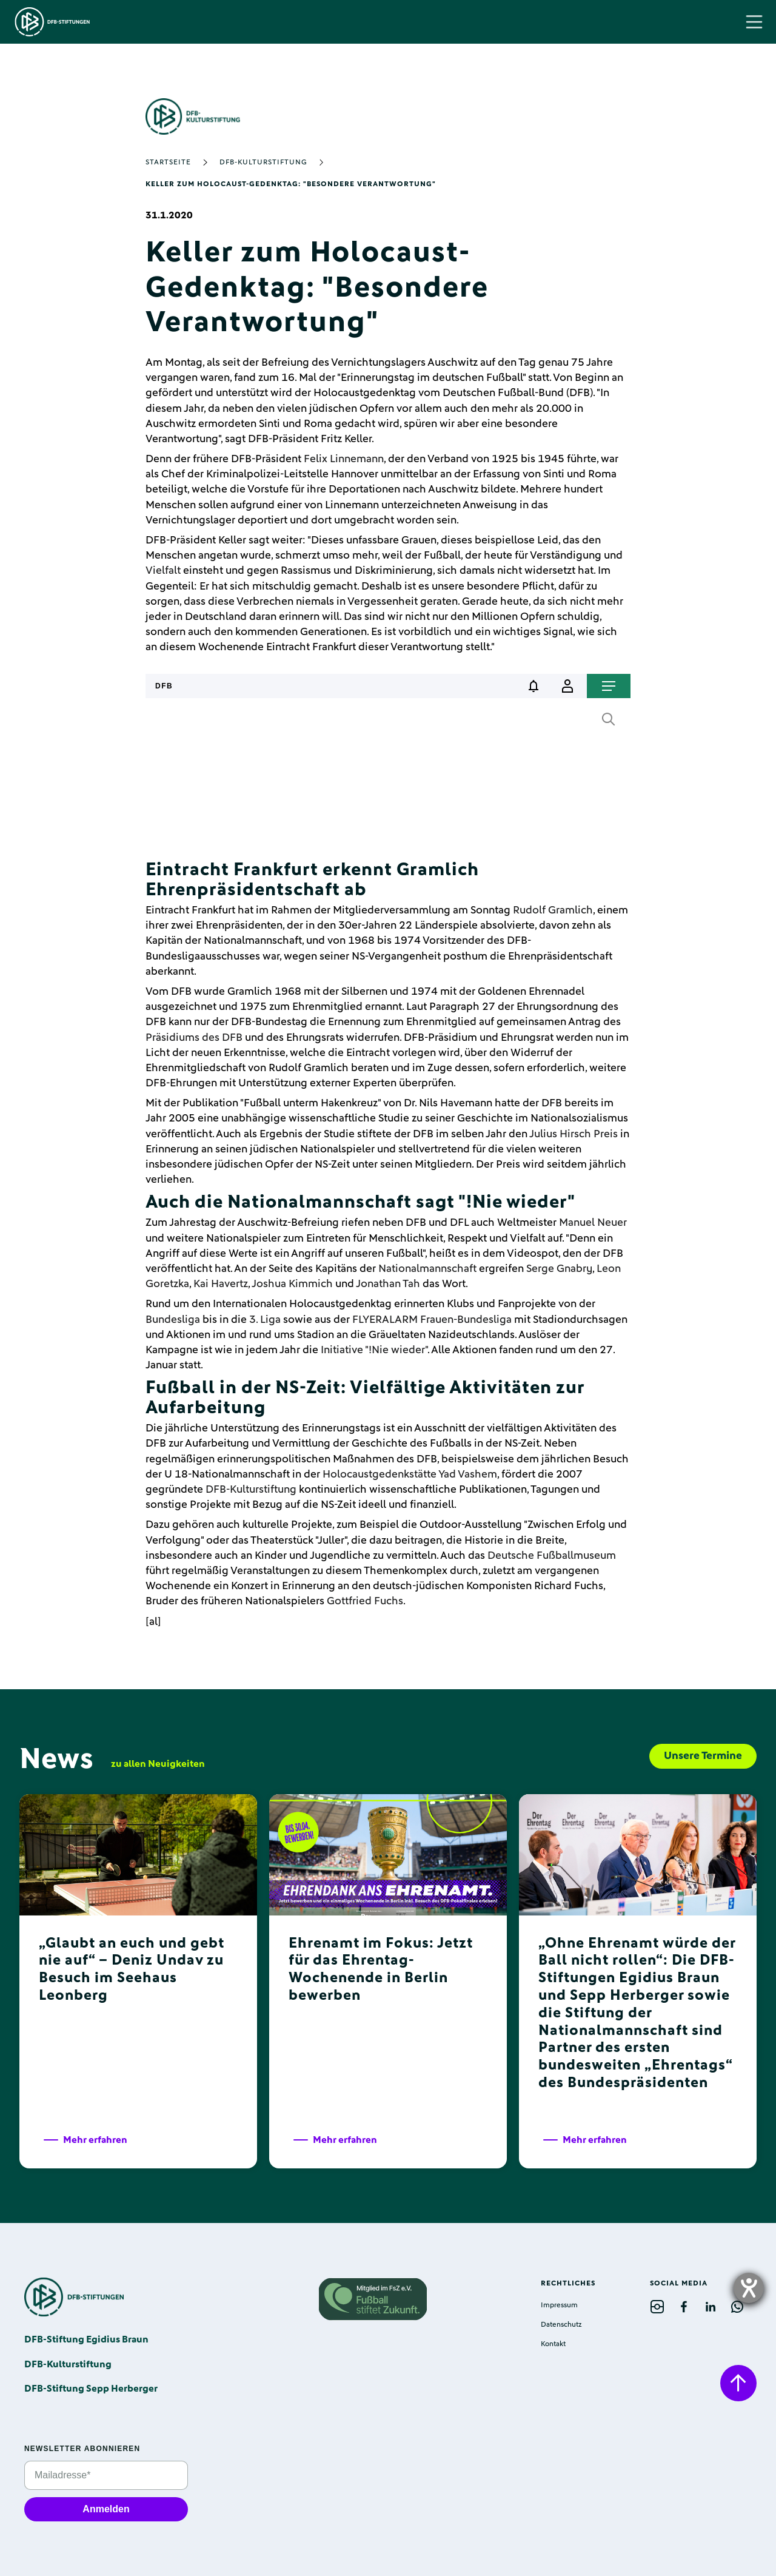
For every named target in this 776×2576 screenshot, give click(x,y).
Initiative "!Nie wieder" (374, 1350)
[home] (52, 21)
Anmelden (105, 2509)
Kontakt (553, 2344)
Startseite (168, 162)
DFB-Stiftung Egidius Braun (86, 2339)
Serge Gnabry (559, 1268)
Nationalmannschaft (427, 1268)
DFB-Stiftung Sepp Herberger (91, 2388)
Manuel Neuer (593, 1222)
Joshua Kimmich (292, 1284)
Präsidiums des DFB (194, 1037)
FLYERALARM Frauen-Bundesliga (432, 1319)
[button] (754, 22)
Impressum (559, 2305)
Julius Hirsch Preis (573, 1134)
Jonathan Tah (388, 1284)
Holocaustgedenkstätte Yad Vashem (410, 1474)
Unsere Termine (703, 1755)
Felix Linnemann (344, 459)
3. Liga (265, 1319)
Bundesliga (173, 1319)
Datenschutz (561, 2325)
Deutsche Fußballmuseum (551, 1555)
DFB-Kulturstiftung (263, 162)
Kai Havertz (220, 1284)
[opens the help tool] (749, 2288)
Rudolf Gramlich (553, 910)
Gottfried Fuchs (365, 1601)
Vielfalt (163, 570)
